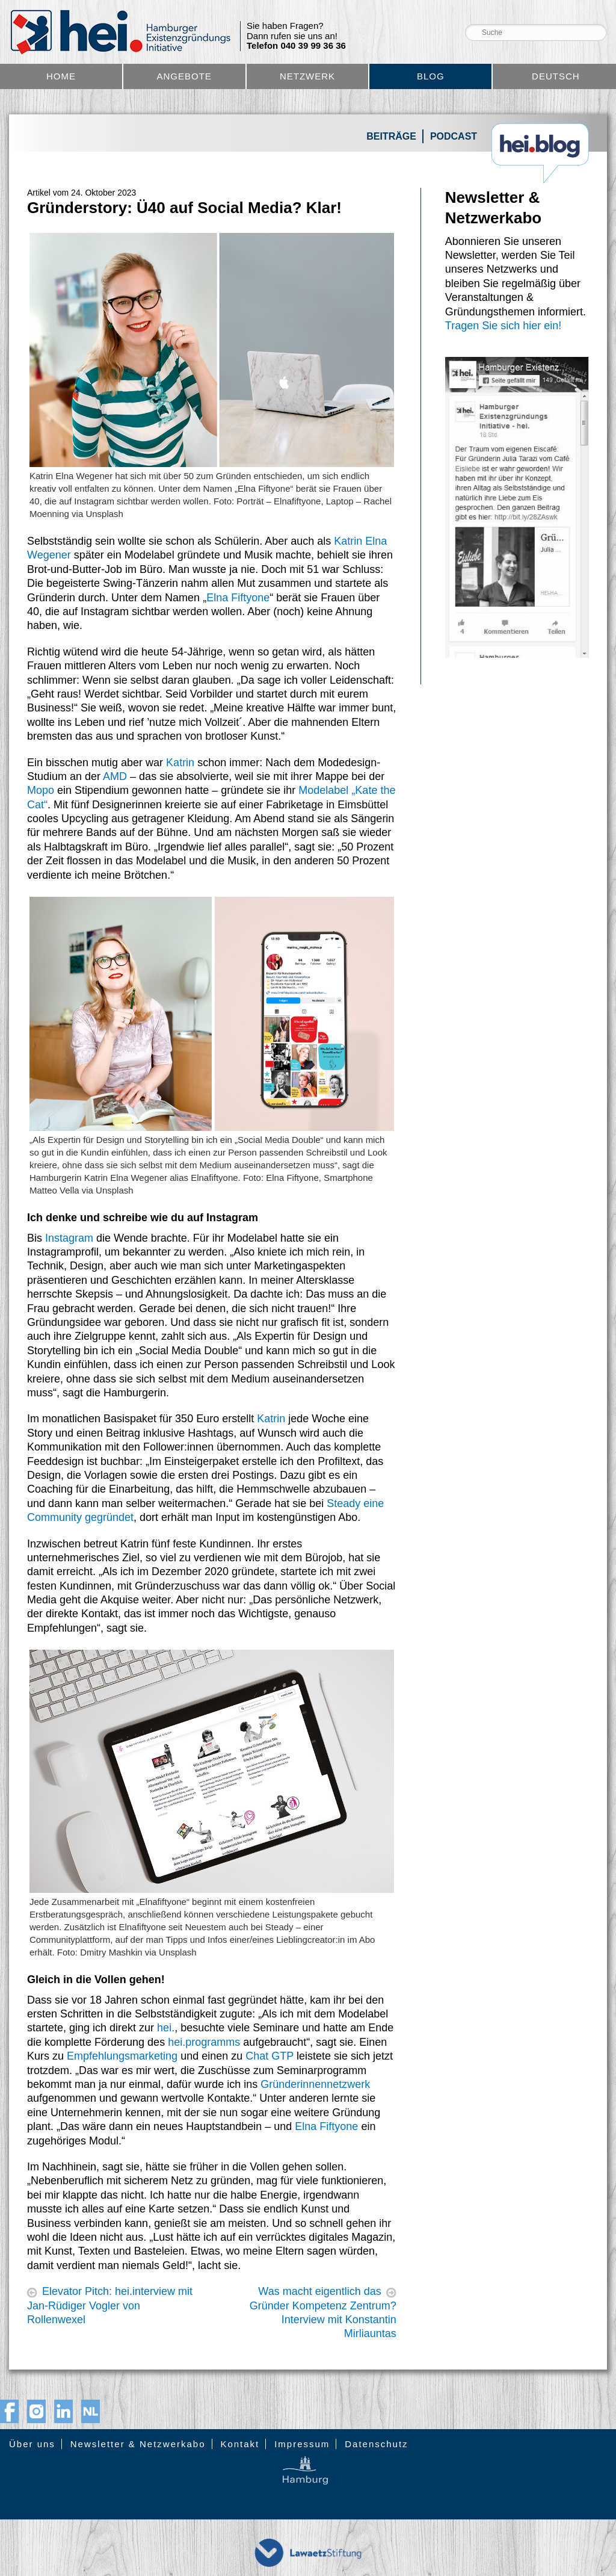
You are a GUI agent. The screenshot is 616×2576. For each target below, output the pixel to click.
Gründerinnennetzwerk (315, 2084)
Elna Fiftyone (238, 598)
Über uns (32, 2444)
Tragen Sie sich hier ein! (503, 326)
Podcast (453, 136)
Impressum (302, 2444)
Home (61, 76)
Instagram (69, 1238)
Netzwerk (307, 76)
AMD (115, 776)
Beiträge (391, 136)
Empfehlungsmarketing (122, 2056)
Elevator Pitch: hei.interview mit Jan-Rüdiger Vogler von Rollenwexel (109, 2305)
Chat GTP (269, 2056)
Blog (431, 76)
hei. (165, 2028)
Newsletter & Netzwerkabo (138, 2444)
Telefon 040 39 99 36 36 (296, 46)
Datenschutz (376, 2444)
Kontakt (239, 2444)
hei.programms (204, 2042)
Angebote (184, 76)
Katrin (180, 763)
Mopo (40, 790)
